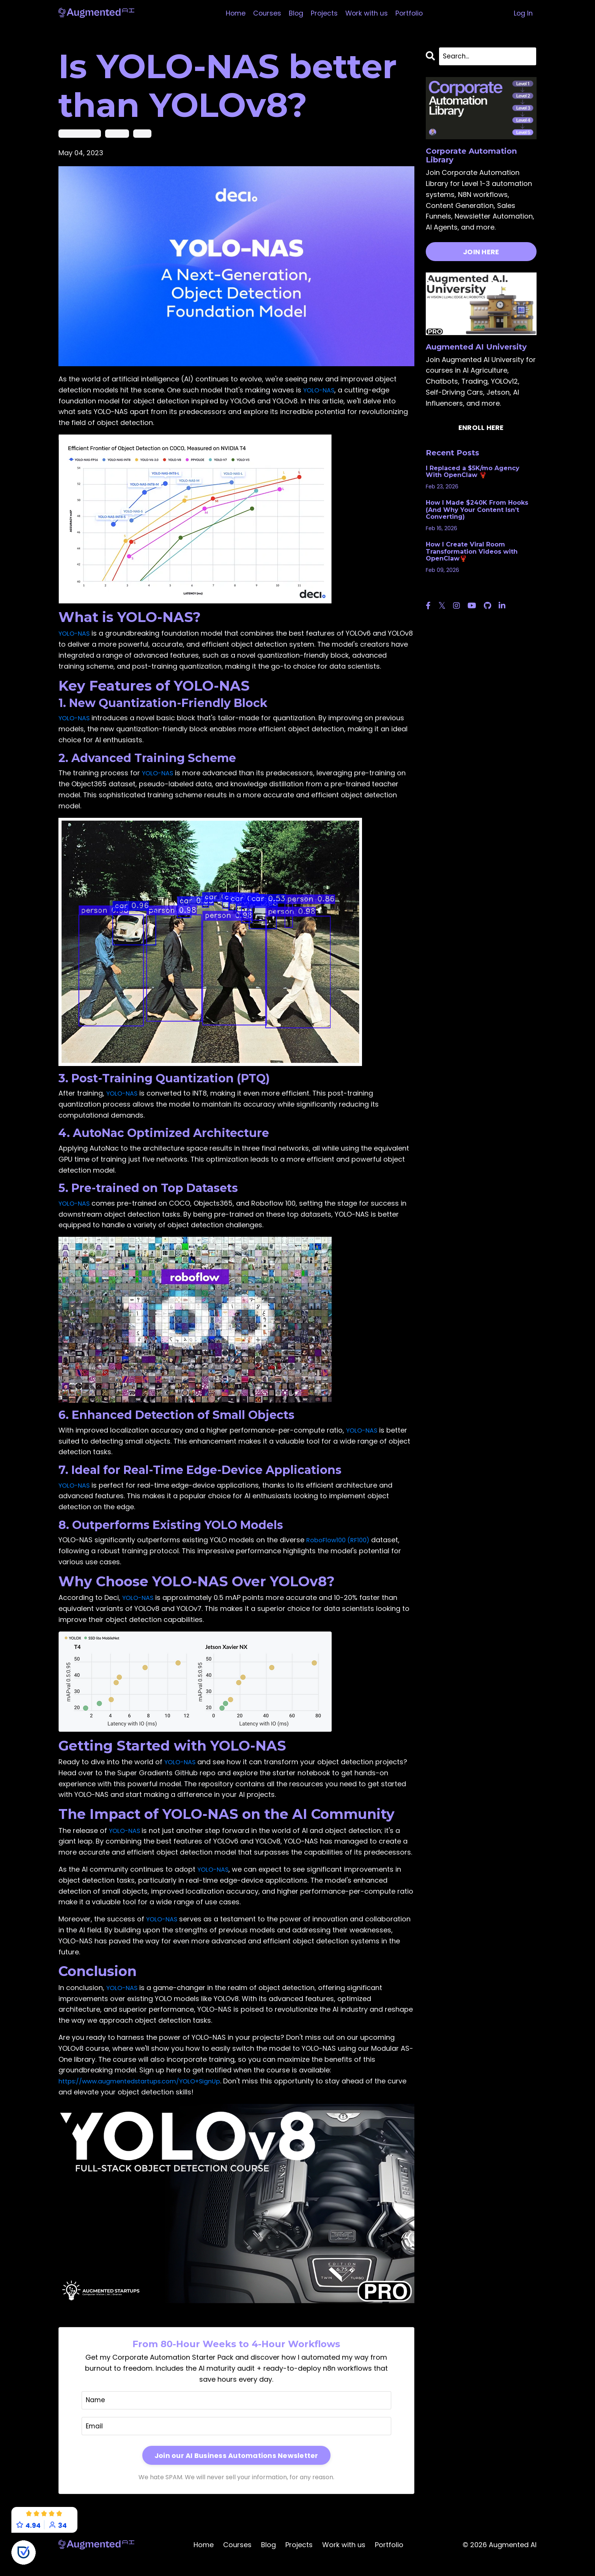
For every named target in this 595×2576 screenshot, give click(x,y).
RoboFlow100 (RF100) (341, 1551)
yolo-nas (117, 133)
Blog (295, 13)
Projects (323, 13)
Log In (523, 13)
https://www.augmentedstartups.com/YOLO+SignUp (147, 2092)
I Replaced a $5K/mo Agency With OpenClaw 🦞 (472, 472)
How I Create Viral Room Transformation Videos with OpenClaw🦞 (472, 552)
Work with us (366, 13)
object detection (80, 133)
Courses (266, 13)
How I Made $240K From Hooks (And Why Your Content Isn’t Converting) (477, 510)
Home (234, 13)
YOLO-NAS (320, 390)
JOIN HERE (481, 252)
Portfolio (410, 13)
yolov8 (142, 133)
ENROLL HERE (481, 428)
